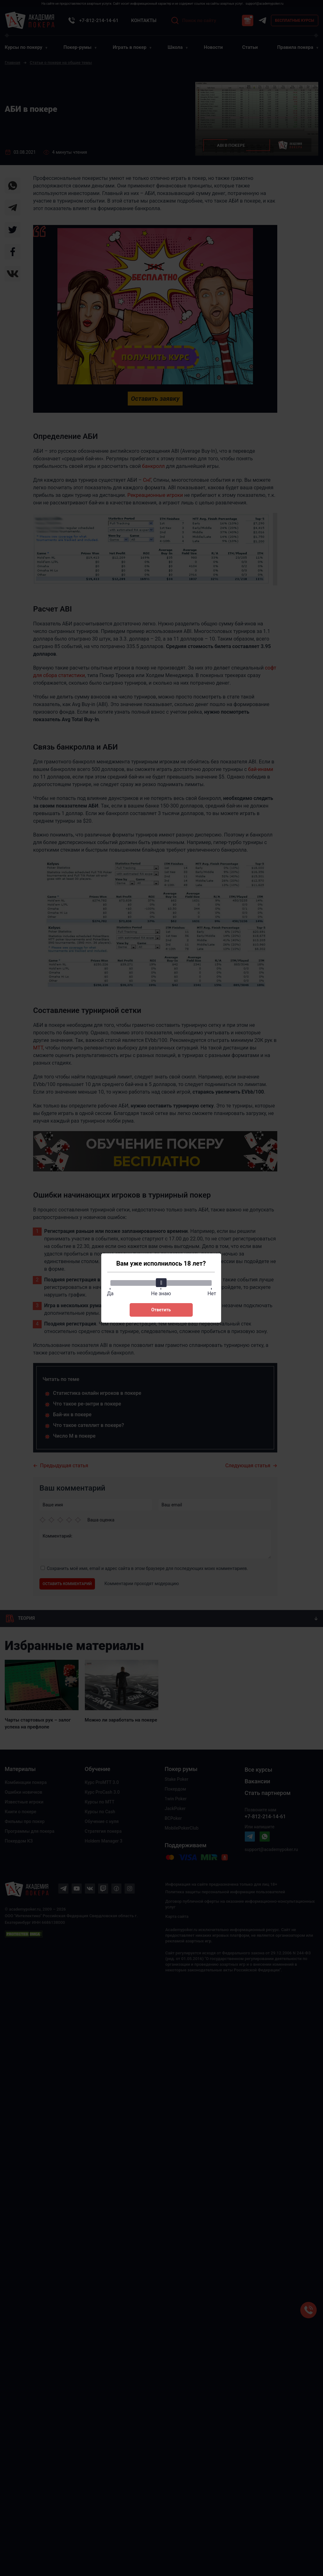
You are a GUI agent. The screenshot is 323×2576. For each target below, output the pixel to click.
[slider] (161, 1282)
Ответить (161, 1309)
